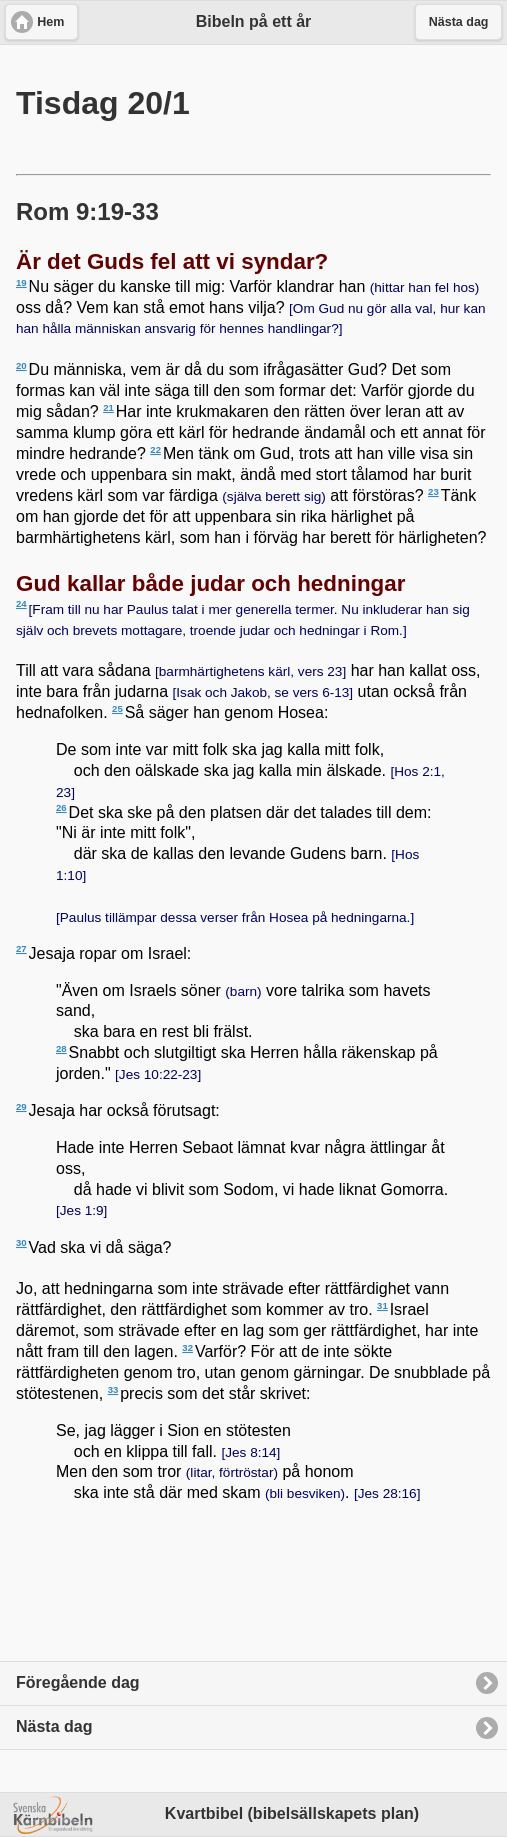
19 (21, 282)
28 (61, 1048)
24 (21, 603)
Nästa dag (54, 1726)
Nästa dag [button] (459, 22)
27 (21, 948)
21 (108, 407)
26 (61, 807)
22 (155, 449)
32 (187, 1347)
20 (21, 365)
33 (113, 1389)
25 (117, 708)
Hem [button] (50, 22)
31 (382, 1305)
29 (21, 1106)
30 (21, 1242)
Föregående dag (78, 1682)
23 (433, 491)
